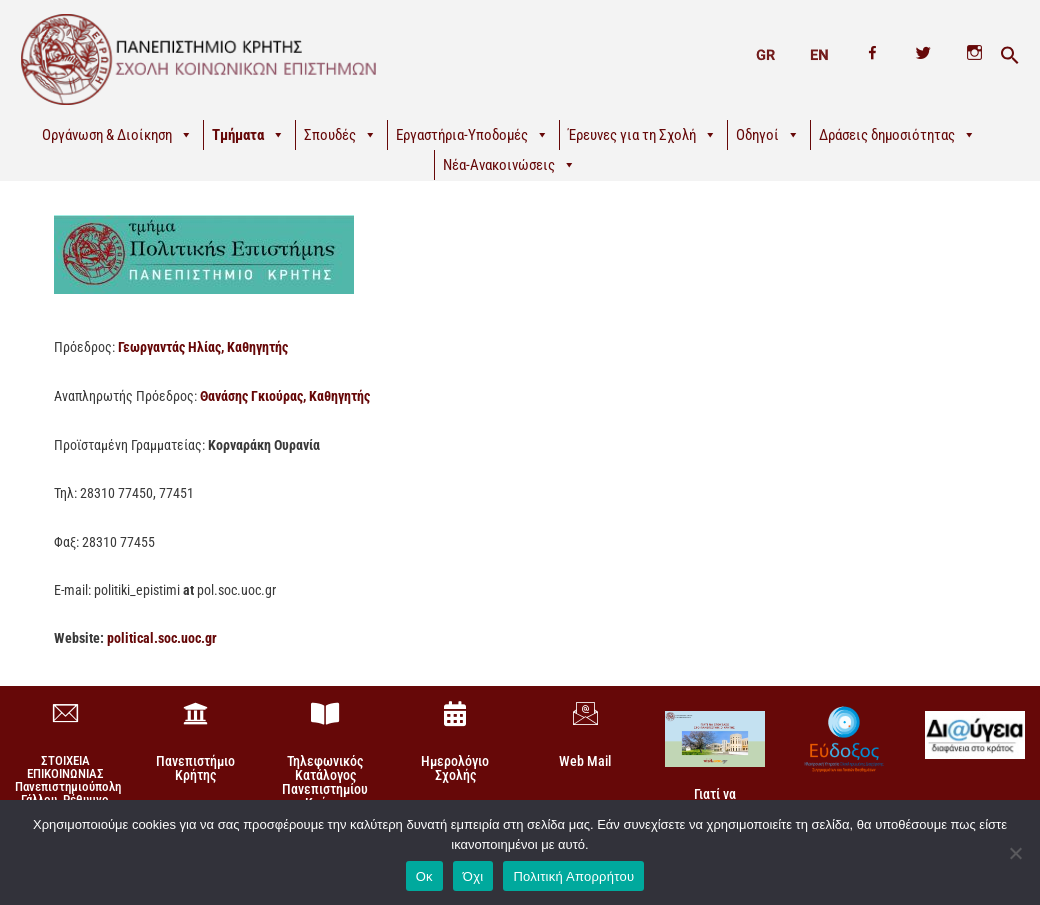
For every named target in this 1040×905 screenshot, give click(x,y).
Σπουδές (340, 135)
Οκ (424, 875)
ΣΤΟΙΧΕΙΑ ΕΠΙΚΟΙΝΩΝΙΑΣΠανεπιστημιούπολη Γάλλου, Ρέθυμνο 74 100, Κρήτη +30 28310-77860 (68, 791)
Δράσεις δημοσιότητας (897, 135)
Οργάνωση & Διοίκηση (117, 135)
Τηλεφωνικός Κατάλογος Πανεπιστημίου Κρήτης (325, 780)
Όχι (473, 875)
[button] (1010, 56)
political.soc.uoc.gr (162, 637)
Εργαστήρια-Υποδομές (472, 135)
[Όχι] (1015, 852)
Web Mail (585, 759)
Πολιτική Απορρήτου (573, 875)
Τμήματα (248, 135)
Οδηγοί (768, 135)
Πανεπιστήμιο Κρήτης (195, 766)
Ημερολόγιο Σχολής (455, 766)
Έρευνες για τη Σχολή (642, 135)
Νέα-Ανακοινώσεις (509, 165)
